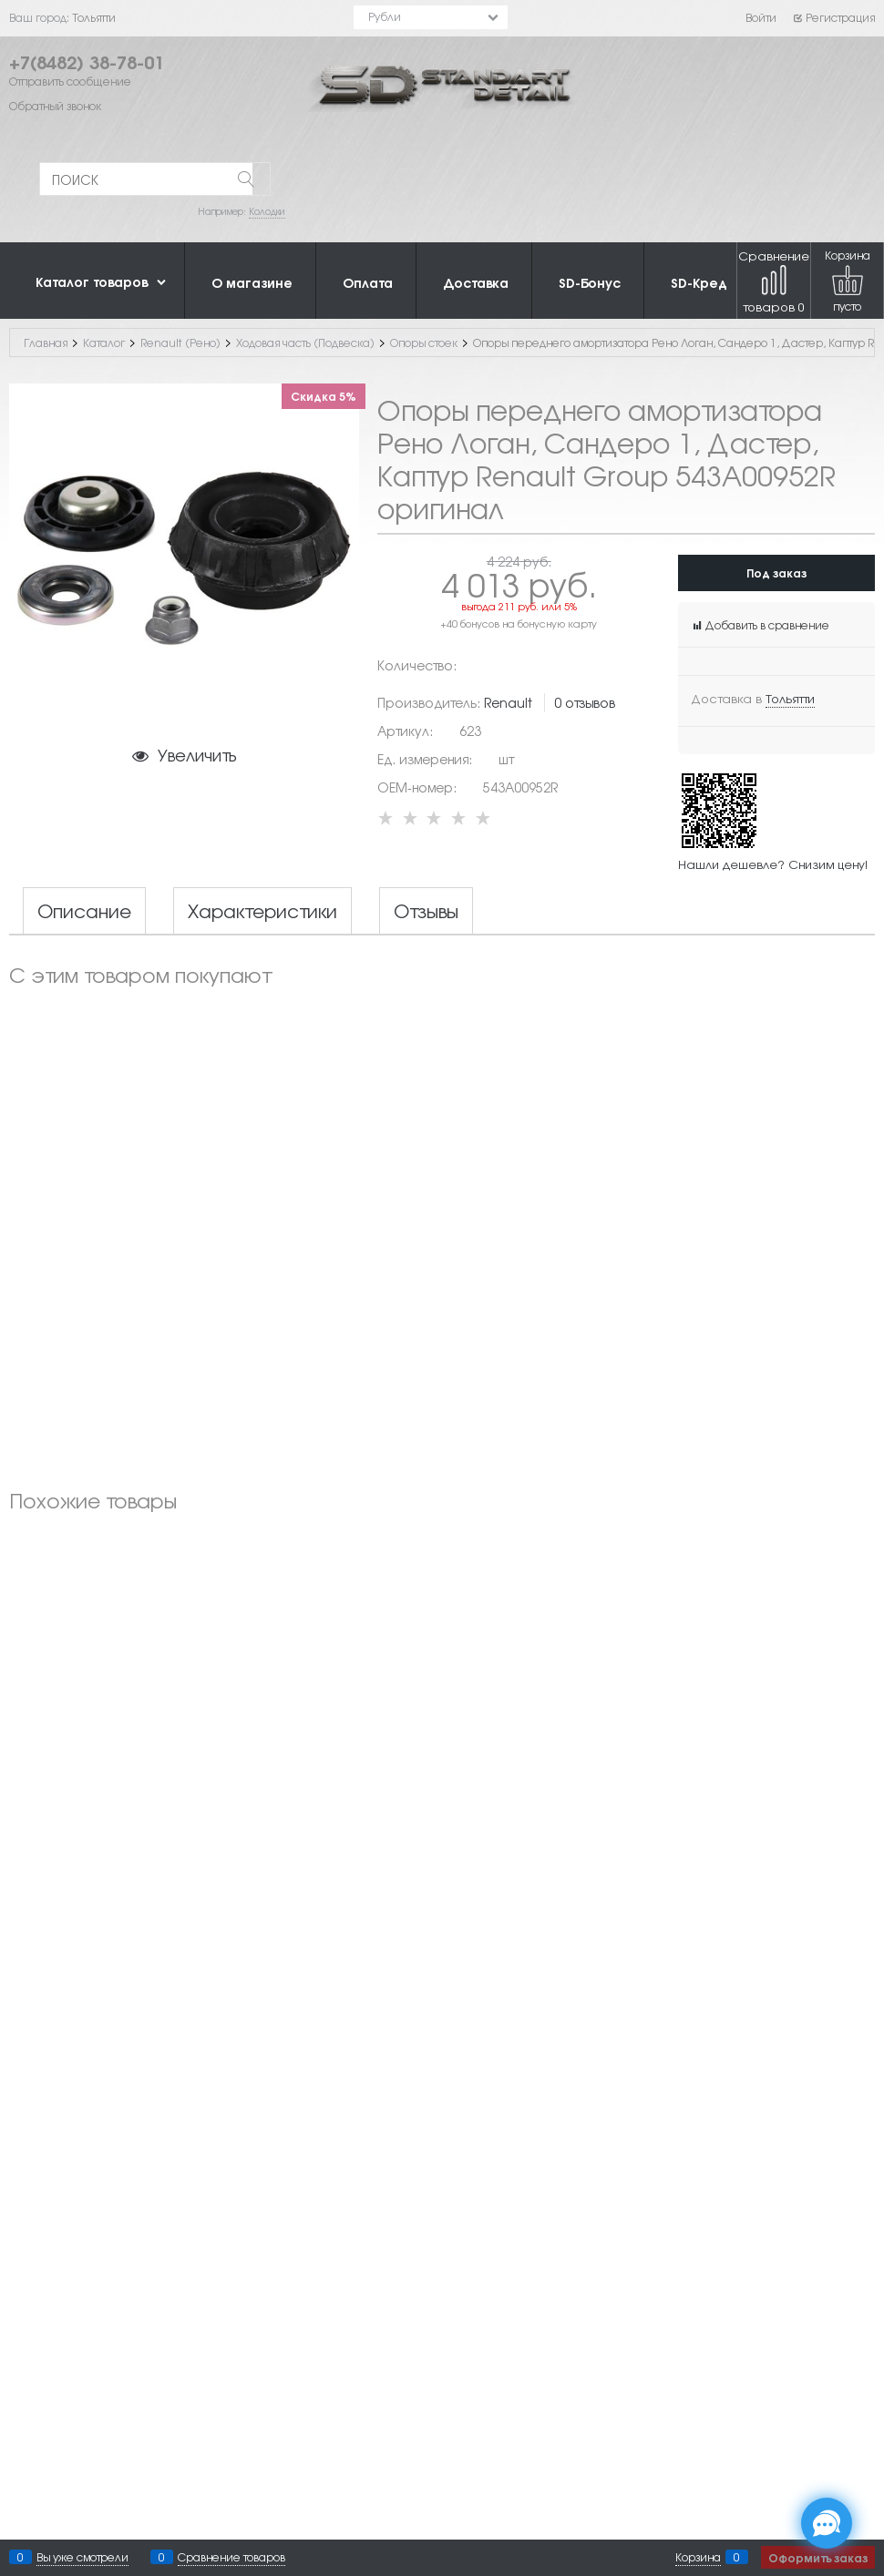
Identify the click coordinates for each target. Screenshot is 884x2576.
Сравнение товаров (773, 281)
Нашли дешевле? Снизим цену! (773, 864)
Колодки (267, 211)
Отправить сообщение (70, 81)
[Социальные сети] (826, 2523)
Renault (508, 702)
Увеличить (197, 754)
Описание (84, 911)
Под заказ (776, 572)
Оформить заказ (818, 2557)
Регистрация (833, 17)
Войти (760, 17)
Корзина (698, 2557)
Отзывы (426, 911)
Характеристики (262, 911)
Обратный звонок (55, 105)
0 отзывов (584, 702)
